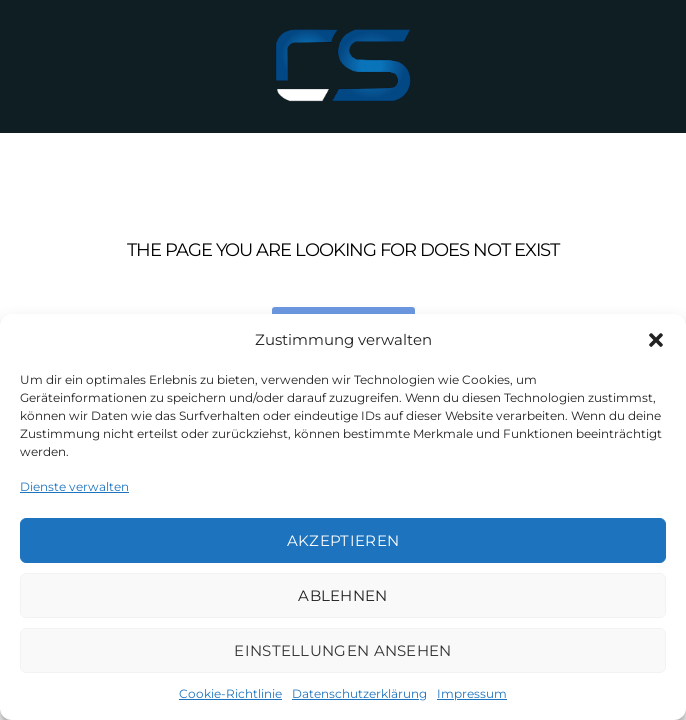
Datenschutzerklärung (359, 693)
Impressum (472, 693)
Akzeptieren (343, 540)
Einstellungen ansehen (342, 650)
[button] (656, 340)
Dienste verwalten (74, 486)
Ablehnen (342, 595)
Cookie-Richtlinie (230, 693)
